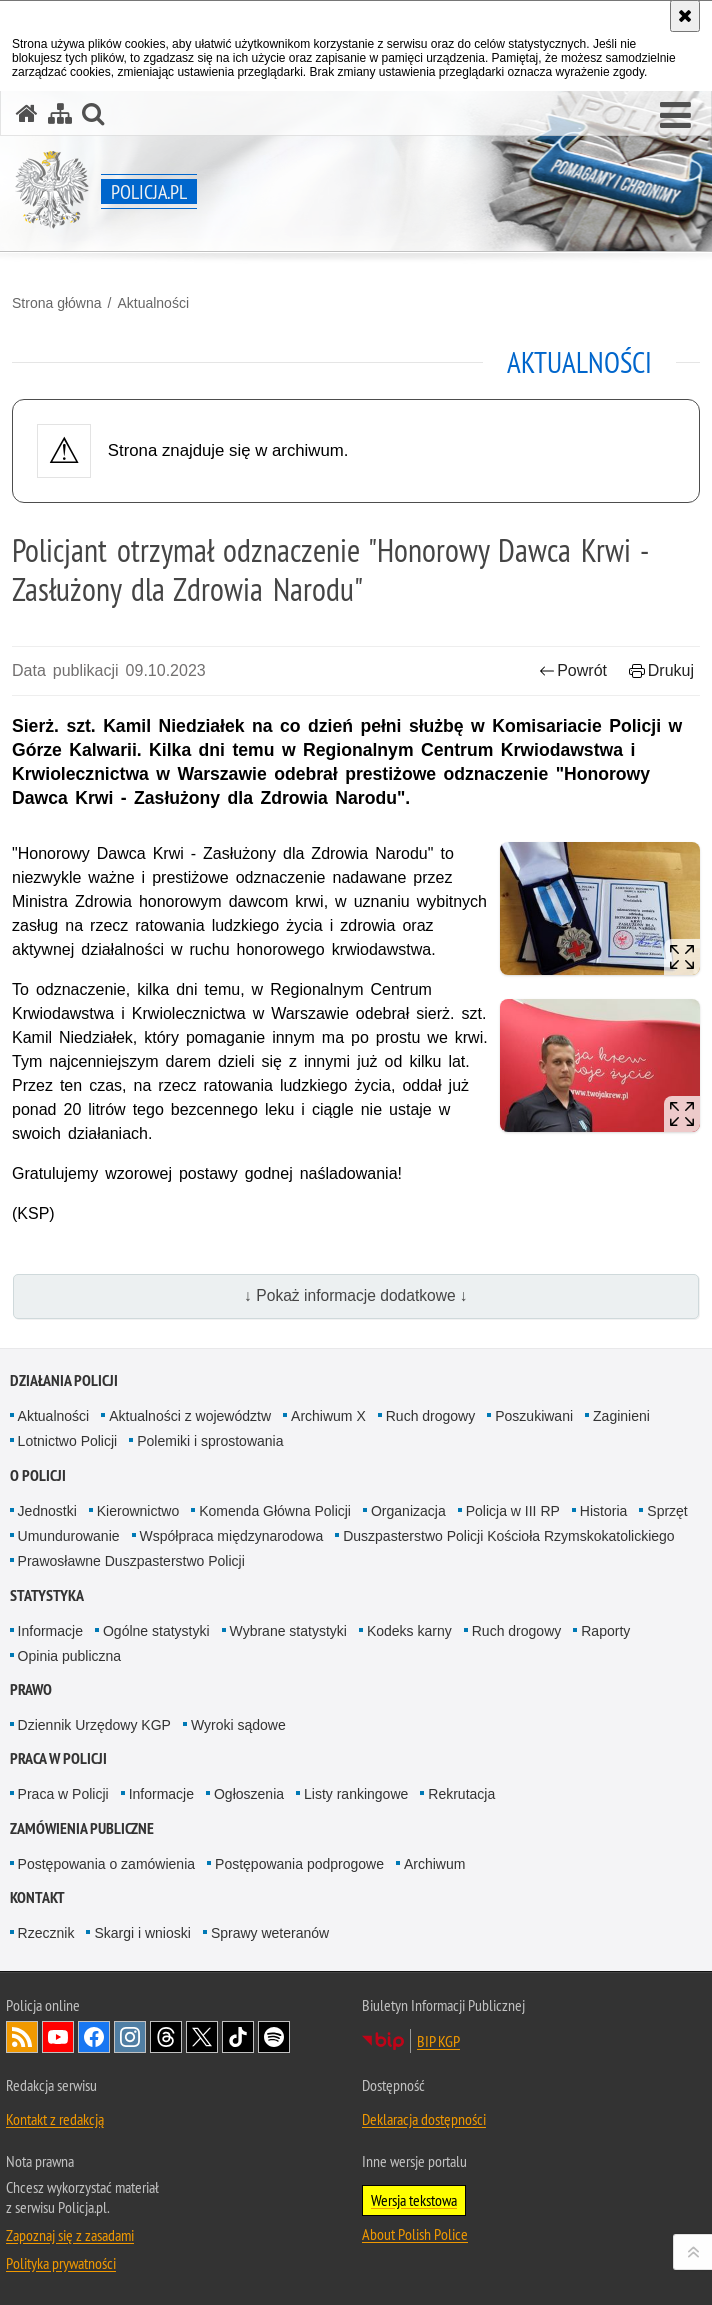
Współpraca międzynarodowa (232, 1536)
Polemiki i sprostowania (210, 1441)
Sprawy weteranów (270, 1933)
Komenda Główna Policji (275, 1511)
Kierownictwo (138, 1511)
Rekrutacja (461, 1794)
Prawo (31, 1689)
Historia (603, 1511)
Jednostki (47, 1511)
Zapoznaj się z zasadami (70, 2235)
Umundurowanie (69, 1536)
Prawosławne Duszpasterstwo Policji (131, 1561)
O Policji (38, 1475)
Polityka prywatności (61, 2263)
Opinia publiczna (70, 1656)
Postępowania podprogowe (299, 1864)
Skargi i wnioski (142, 1933)
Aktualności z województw (190, 1416)
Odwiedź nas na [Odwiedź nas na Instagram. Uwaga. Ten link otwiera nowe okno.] (130, 2037)
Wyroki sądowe (238, 1725)
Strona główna (57, 303)
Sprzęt (667, 1511)
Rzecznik (46, 1933)
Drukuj (661, 670)
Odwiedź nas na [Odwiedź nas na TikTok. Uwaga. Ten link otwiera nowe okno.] (238, 2037)
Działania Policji (64, 1380)
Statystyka (47, 1595)
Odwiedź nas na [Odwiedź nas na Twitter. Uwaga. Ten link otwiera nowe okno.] (202, 2037)
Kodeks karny (409, 1631)
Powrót (573, 670)
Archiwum (434, 1864)
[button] (675, 116)
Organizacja (408, 1511)
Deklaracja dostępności (424, 2119)
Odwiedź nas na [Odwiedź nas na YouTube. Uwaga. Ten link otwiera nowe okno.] (58, 2037)
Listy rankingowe (356, 1794)
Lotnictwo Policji (68, 1441)
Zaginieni (621, 1416)
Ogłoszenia (249, 1794)
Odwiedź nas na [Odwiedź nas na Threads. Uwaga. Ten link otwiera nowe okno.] (166, 2037)
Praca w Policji (58, 1758)
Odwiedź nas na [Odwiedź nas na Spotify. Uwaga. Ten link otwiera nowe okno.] (274, 2037)
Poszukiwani (534, 1416)
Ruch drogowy (431, 1416)
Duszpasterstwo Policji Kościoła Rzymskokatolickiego (508, 1536)
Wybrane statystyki (288, 1631)
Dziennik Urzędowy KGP (94, 1725)
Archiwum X (328, 1416)
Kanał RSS (22, 2037)
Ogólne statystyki (156, 1631)
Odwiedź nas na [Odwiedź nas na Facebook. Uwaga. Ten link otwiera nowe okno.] (94, 2037)
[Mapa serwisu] (60, 113)
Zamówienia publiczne (82, 1828)
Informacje (50, 1631)
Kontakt (37, 1897)
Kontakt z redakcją (55, 2119)
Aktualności (153, 303)
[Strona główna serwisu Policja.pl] (27, 113)
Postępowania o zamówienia (106, 1864)
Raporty (605, 1631)
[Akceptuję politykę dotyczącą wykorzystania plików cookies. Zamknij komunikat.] (685, 16)
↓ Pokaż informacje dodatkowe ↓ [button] (356, 1295)
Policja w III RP (513, 1511)
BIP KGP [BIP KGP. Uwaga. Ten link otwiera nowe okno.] (438, 2041)
